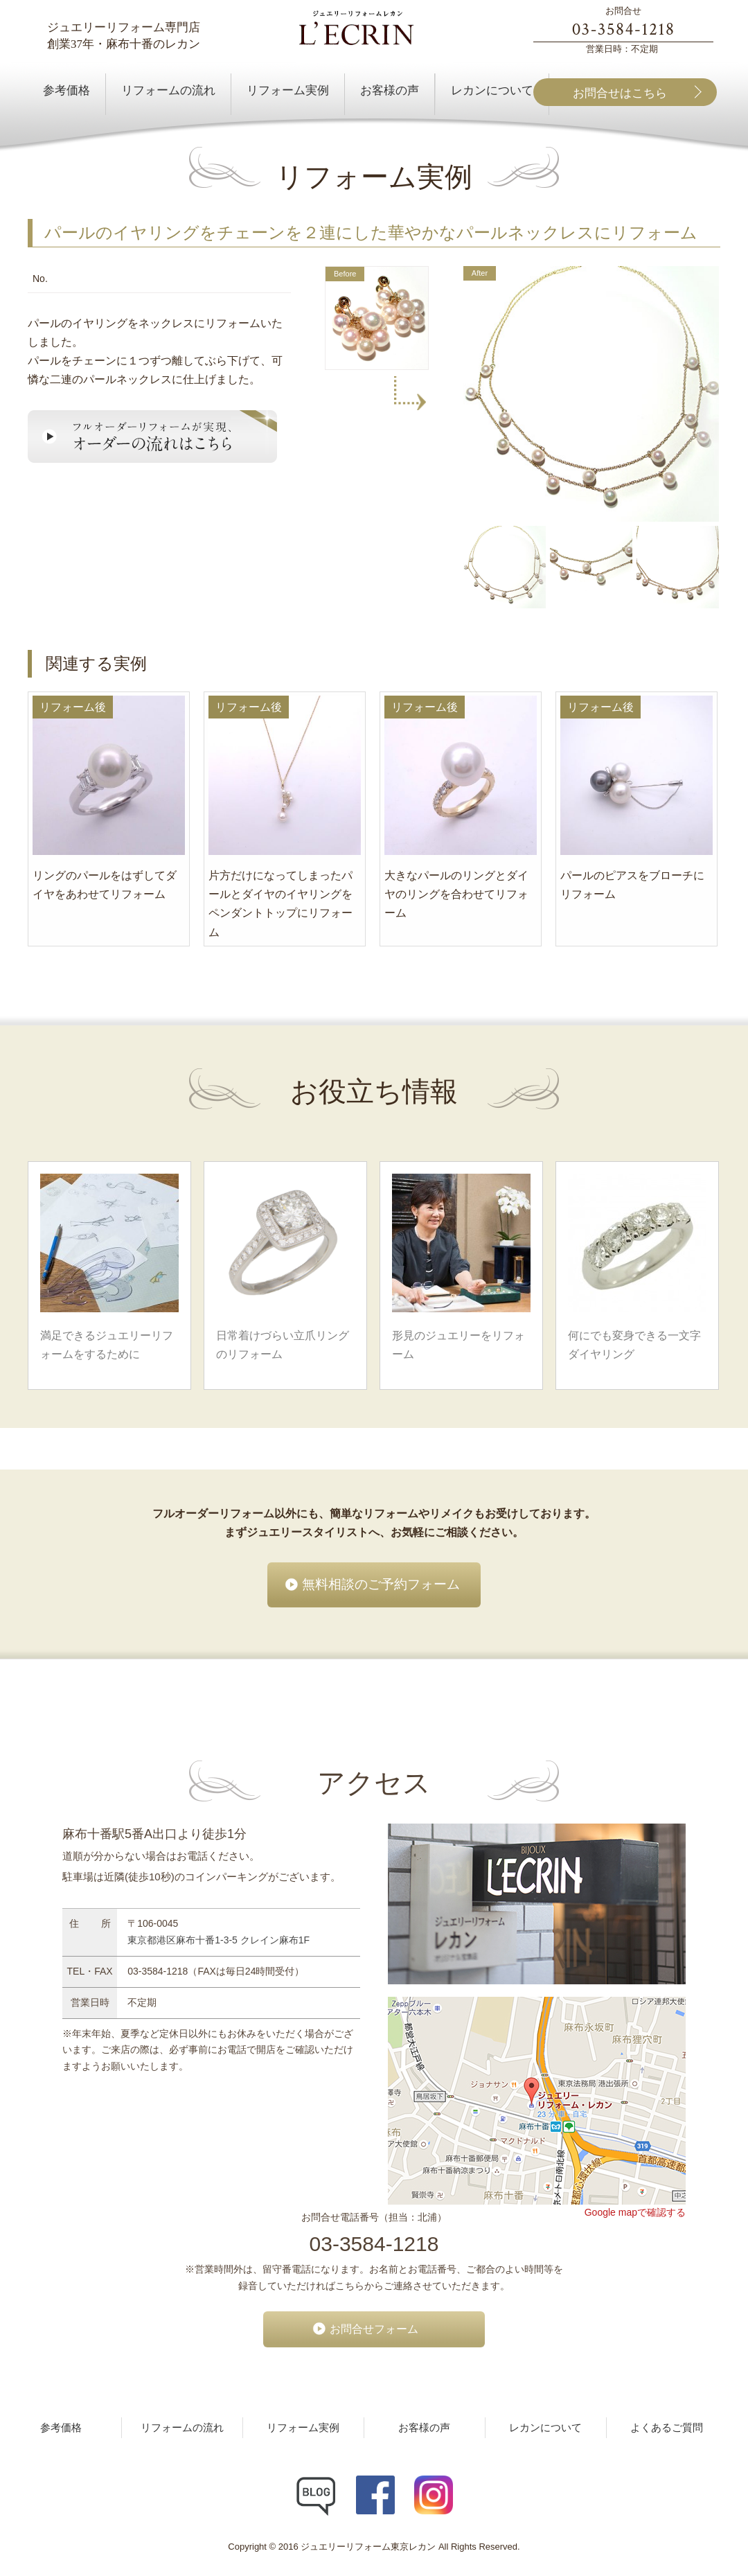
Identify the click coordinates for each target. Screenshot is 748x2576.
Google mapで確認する (635, 2212)
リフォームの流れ (182, 2427)
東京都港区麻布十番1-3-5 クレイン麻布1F (218, 1940)
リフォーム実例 (303, 2427)
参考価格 (61, 2427)
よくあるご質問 (666, 2427)
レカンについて (545, 2427)
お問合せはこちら (620, 93)
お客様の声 (424, 2427)
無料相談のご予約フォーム (381, 1584)
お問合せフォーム (374, 2329)
